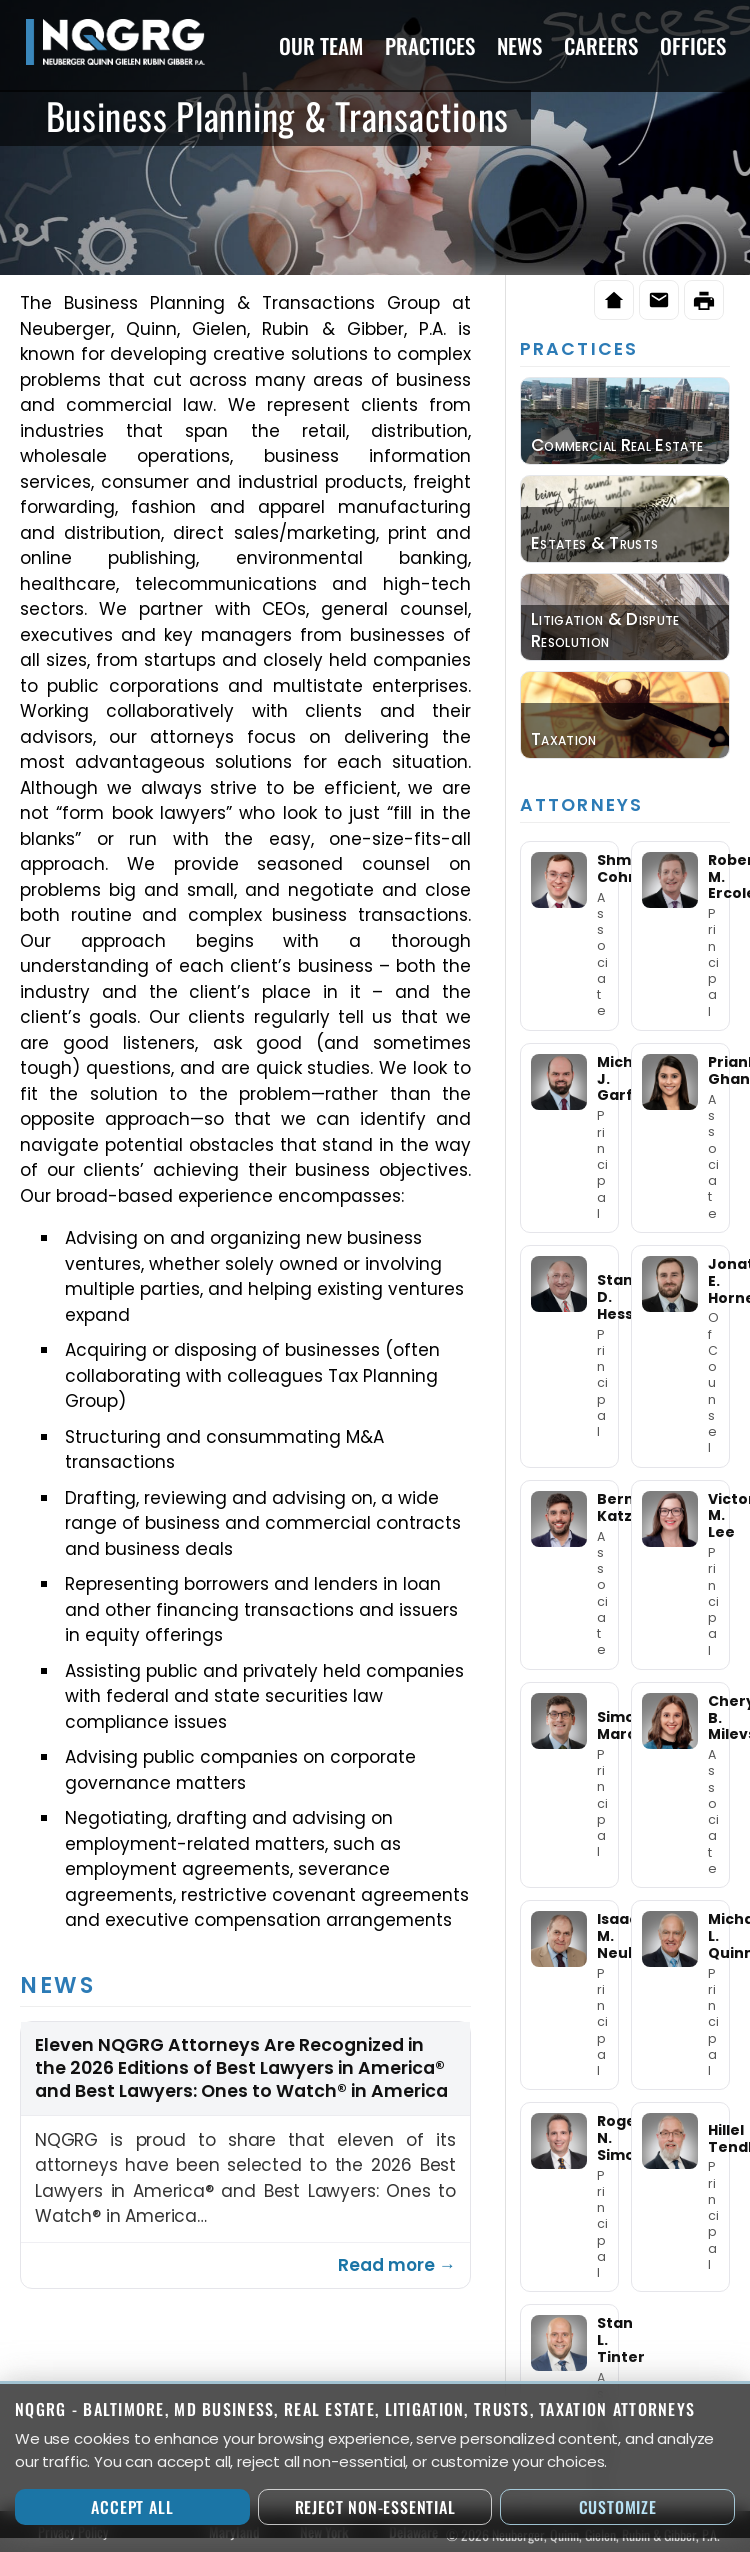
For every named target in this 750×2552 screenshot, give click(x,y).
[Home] (614, 300)
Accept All (132, 2507)
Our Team (321, 45)
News (519, 45)
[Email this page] (659, 300)
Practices (430, 45)
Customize (618, 2507)
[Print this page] (704, 300)
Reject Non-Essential (375, 2507)
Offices (693, 45)
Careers (601, 45)
